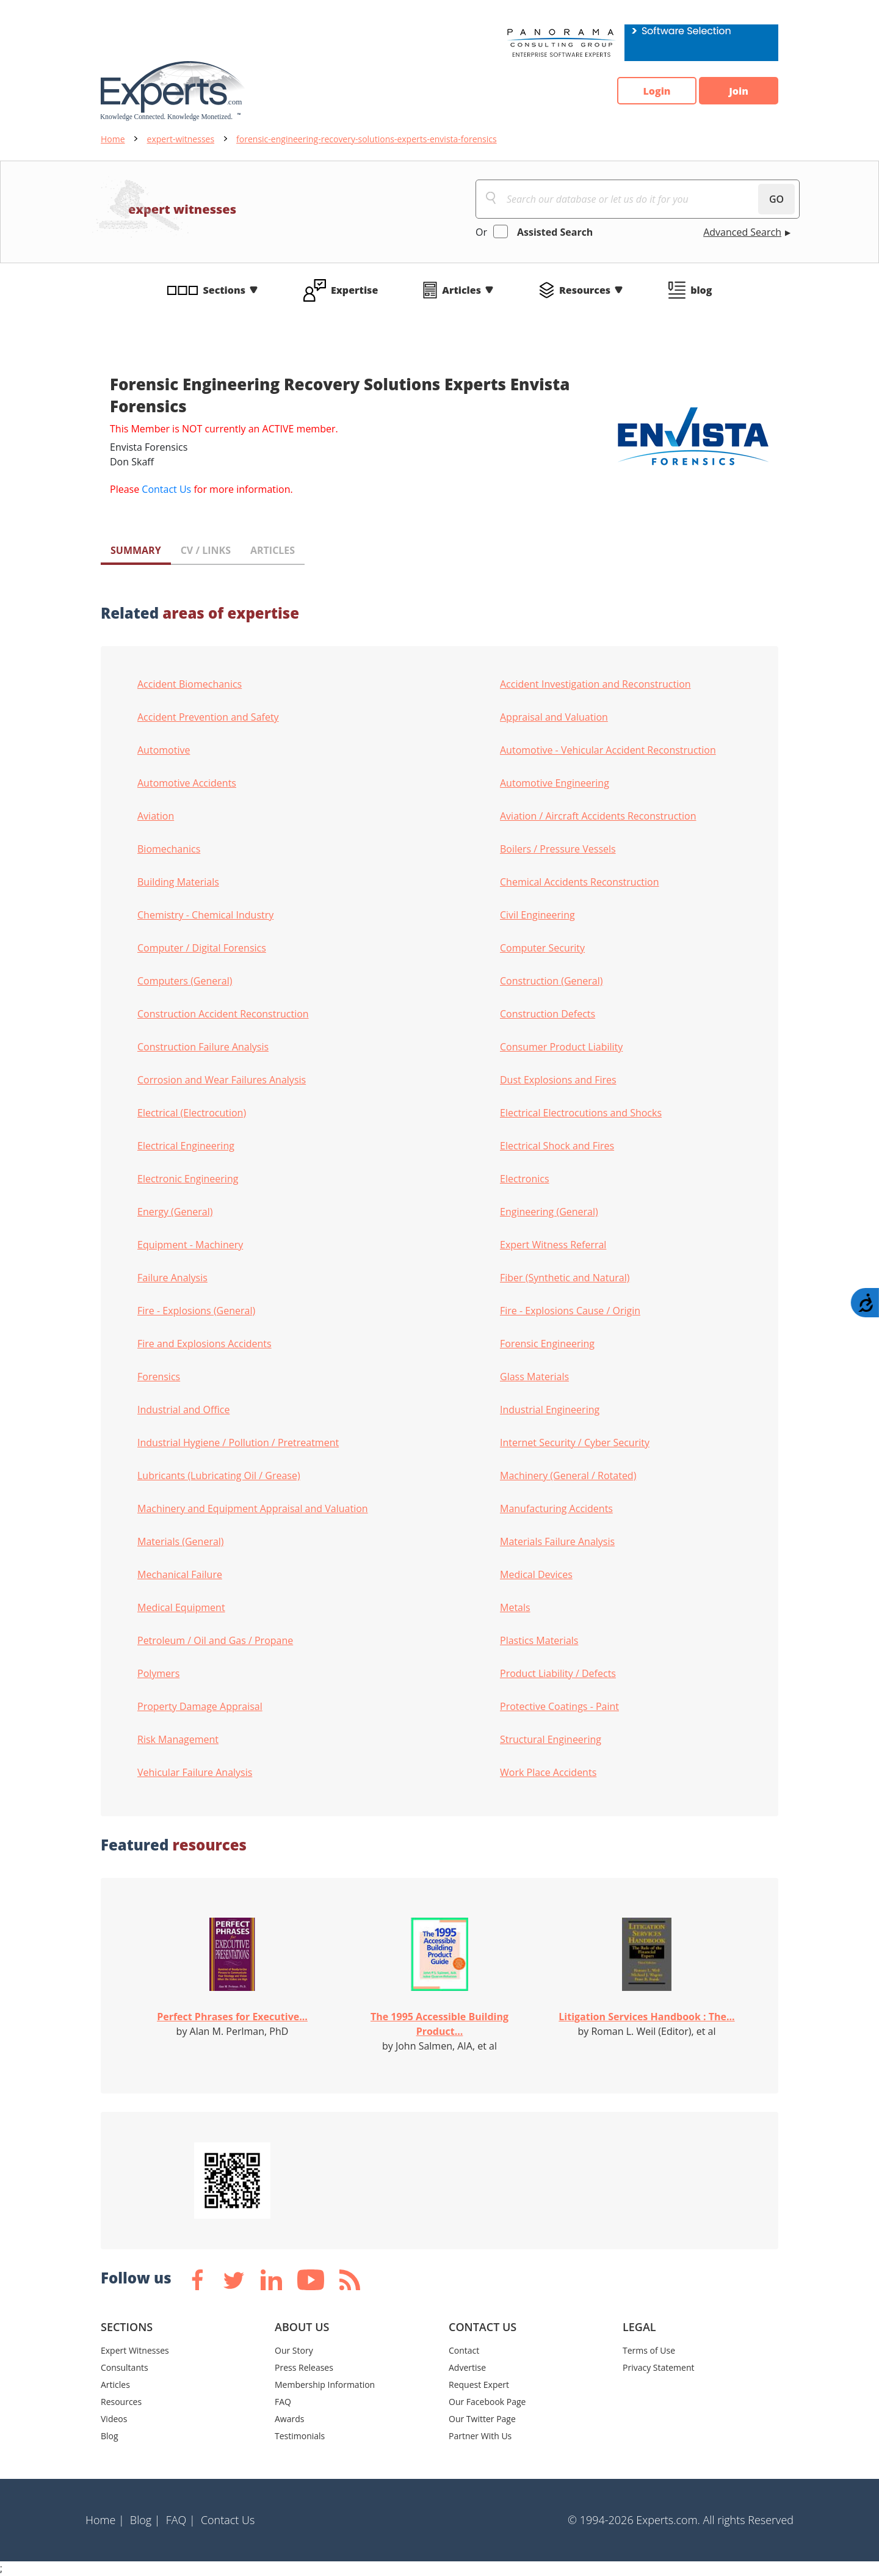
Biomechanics (168, 849)
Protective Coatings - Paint (559, 1706)
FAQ (283, 2401)
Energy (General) (174, 1211)
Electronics (524, 1178)
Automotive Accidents (186, 783)
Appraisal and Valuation (554, 717)
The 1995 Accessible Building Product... (439, 2024)
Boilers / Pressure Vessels (558, 849)
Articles (461, 290)
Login (656, 91)
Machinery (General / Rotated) (568, 1475)
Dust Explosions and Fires (558, 1079)
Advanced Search (742, 232)
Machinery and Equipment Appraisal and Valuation (252, 1508)
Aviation (155, 816)
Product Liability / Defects (558, 1673)
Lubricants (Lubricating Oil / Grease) (218, 1475)
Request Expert (479, 2384)
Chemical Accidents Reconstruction (579, 882)
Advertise (467, 2367)
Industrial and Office (183, 1409)
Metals (515, 1607)
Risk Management (178, 1739)
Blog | (145, 2519)
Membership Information (325, 2384)
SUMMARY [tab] (135, 550)
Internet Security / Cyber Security (574, 1442)
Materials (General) (180, 1541)
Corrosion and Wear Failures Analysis (221, 1079)
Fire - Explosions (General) (196, 1310)
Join (738, 91)
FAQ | (180, 2519)
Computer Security (542, 948)
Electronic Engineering (187, 1178)
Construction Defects (547, 1014)
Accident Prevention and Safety (208, 717)
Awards (289, 2419)
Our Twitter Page (482, 2419)
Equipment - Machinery (190, 1244)
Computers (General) (184, 981)
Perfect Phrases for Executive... (232, 2016)
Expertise (354, 290)
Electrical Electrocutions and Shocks (581, 1112)
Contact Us (166, 489)
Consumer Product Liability (561, 1046)
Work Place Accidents (548, 1772)
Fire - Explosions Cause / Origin (570, 1310)
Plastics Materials (539, 1640)
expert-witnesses (181, 139)
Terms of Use (649, 2350)
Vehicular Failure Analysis (194, 1772)
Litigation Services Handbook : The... (646, 2016)
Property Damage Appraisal (199, 1706)
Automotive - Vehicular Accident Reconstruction (608, 750)
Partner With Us (480, 2436)
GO (776, 199)
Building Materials (178, 882)
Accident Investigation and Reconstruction (595, 684)
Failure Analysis (172, 1277)
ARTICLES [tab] (272, 550)
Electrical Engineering (185, 1145)
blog (701, 290)
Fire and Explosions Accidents (204, 1343)
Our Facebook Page (487, 2401)
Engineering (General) (549, 1211)
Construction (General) (551, 981)
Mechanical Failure (179, 1574)
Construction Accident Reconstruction (223, 1014)
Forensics (158, 1376)
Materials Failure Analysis (557, 1541)
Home (113, 139)
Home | (105, 2519)
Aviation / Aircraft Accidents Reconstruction (598, 816)
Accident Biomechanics (189, 684)
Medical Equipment (181, 1607)
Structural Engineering (550, 1739)
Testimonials (300, 2436)
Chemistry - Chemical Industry (205, 915)
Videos (114, 2419)
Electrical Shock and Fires (557, 1145)
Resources (584, 290)
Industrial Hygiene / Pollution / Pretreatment (238, 1442)
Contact (464, 2350)
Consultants (124, 2367)
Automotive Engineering (554, 783)
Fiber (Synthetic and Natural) (564, 1277)
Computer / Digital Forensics (201, 948)
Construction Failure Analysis (203, 1046)
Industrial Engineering (549, 1409)
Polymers (158, 1673)
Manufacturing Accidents (556, 1508)
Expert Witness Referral (553, 1244)
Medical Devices (536, 1574)
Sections (224, 290)
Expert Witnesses (135, 2350)
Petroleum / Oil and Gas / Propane (215, 1640)
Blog (109, 2436)
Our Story (294, 2350)
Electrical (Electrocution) (191, 1112)
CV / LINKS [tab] (206, 550)
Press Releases (304, 2367)
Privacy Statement (659, 2367)
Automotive (163, 750)
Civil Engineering (537, 915)
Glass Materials (534, 1376)
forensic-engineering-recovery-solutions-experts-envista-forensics (366, 139)
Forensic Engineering (547, 1343)
